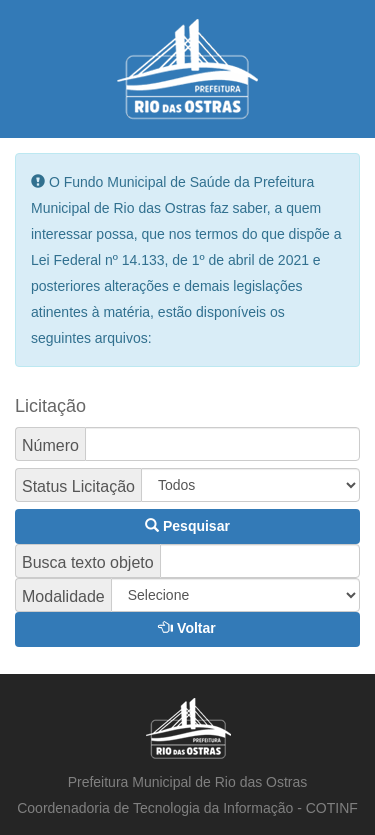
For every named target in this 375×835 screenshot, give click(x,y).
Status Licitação (78, 487)
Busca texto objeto (88, 563)
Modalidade (63, 597)
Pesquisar (187, 526)
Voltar (187, 628)
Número (50, 446)
